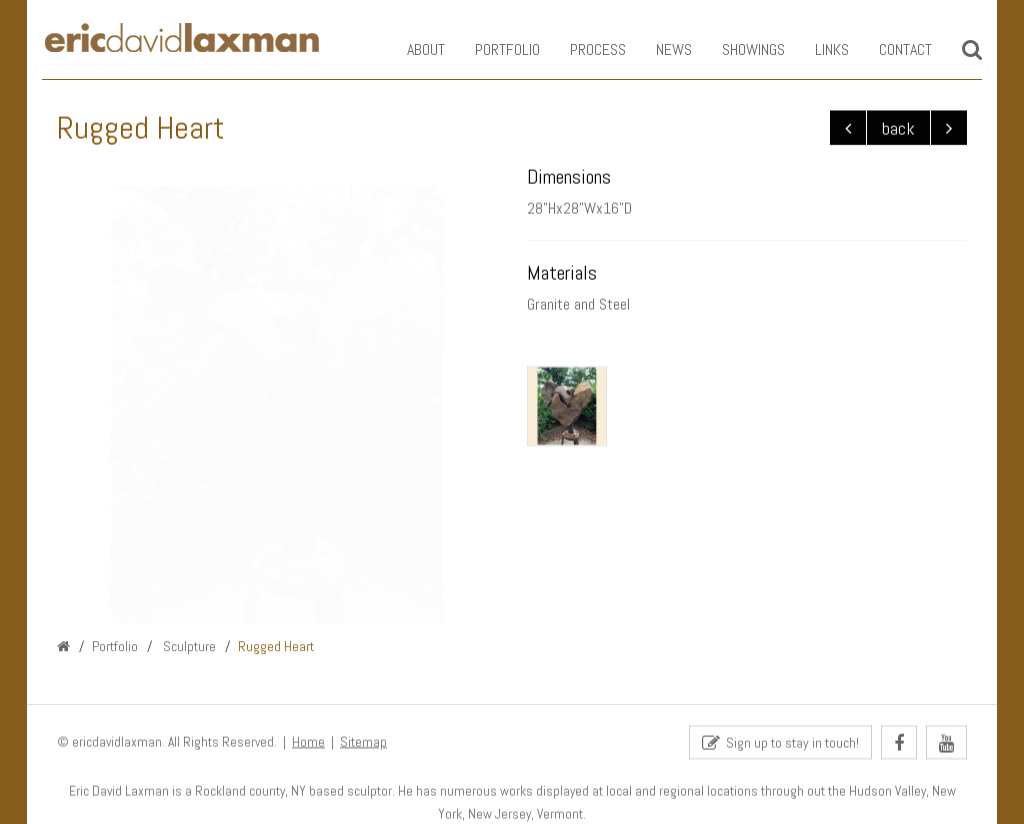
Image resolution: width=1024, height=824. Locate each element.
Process (583, 49)
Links (817, 49)
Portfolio (492, 49)
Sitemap (363, 742)
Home (308, 742)
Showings (738, 49)
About (411, 49)
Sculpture (188, 647)
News (659, 49)
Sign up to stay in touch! (780, 743)
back (898, 128)
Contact (890, 49)
